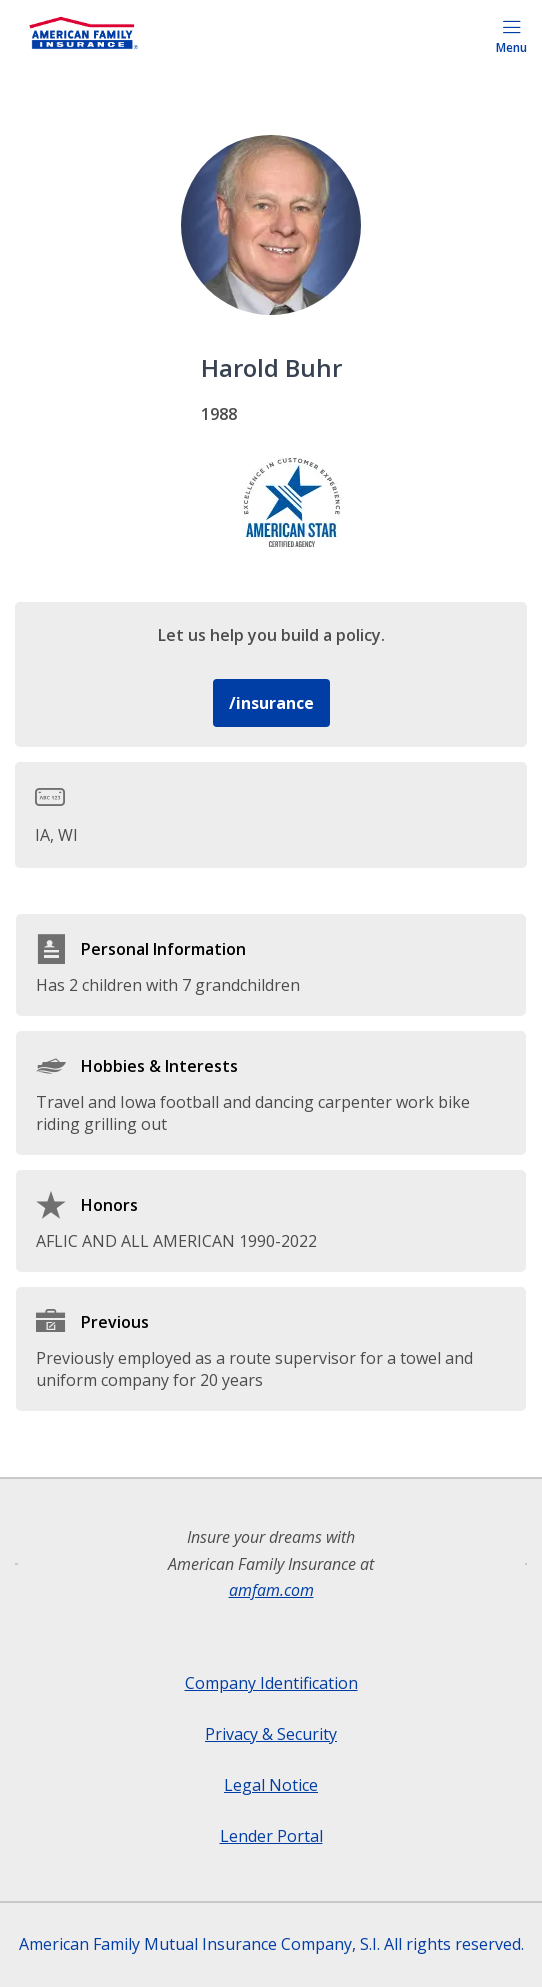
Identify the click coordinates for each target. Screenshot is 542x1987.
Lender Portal (271, 1836)
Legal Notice (271, 1785)
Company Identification (271, 1683)
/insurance (271, 703)
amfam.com (271, 1590)
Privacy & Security (271, 1734)
